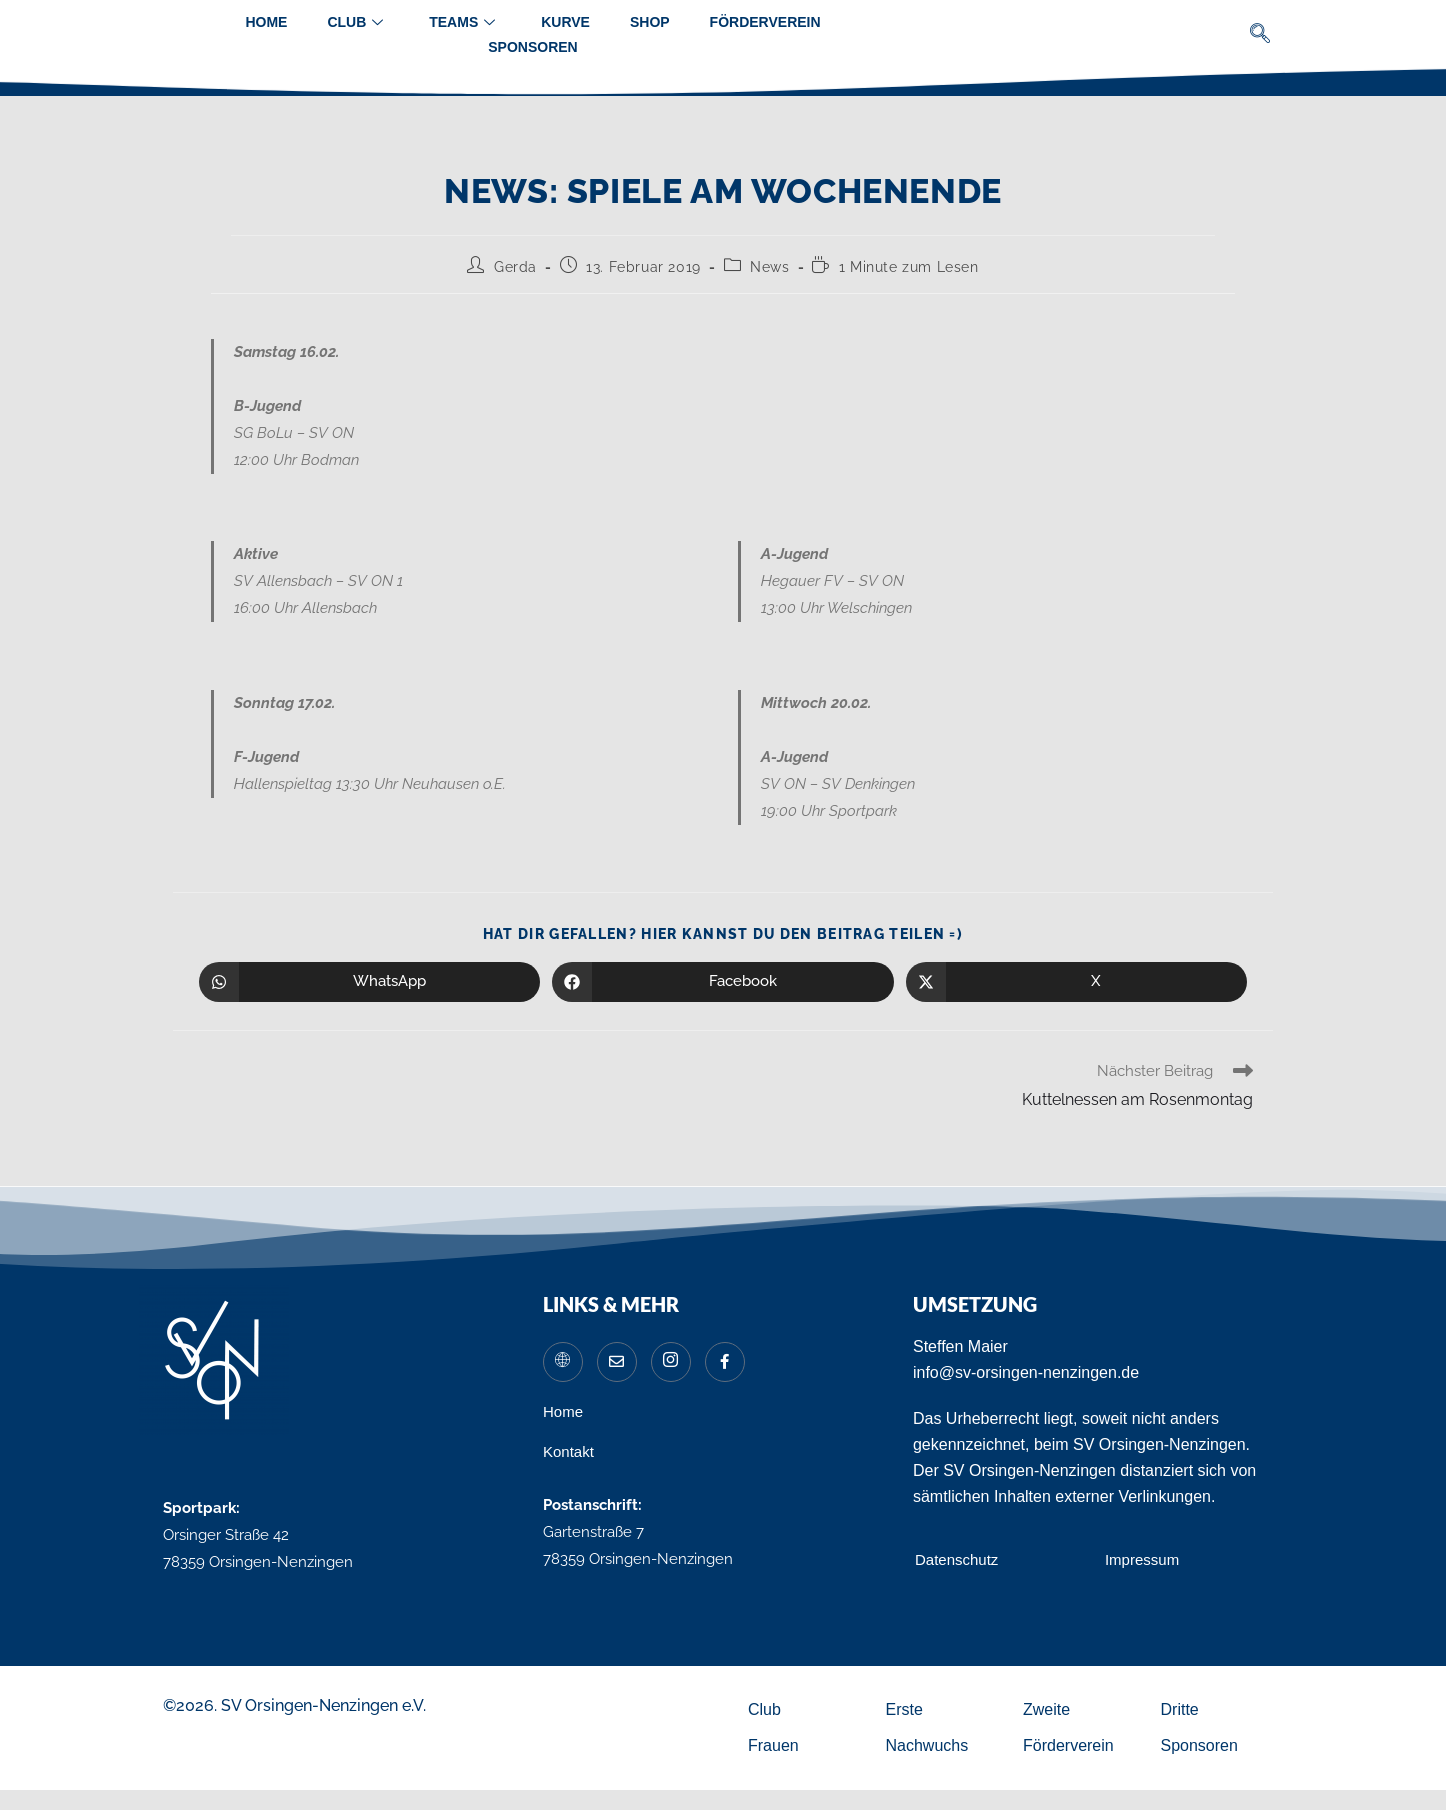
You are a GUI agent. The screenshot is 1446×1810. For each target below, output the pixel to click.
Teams (462, 23)
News (769, 267)
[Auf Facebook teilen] (722, 982)
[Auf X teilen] (1076, 982)
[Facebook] (725, 1362)
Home (266, 22)
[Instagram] (671, 1362)
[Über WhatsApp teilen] (369, 982)
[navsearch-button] (1260, 35)
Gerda (515, 267)
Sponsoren (532, 47)
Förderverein (765, 22)
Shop (650, 22)
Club (355, 23)
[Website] (563, 1362)
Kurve (565, 22)
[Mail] (617, 1362)
